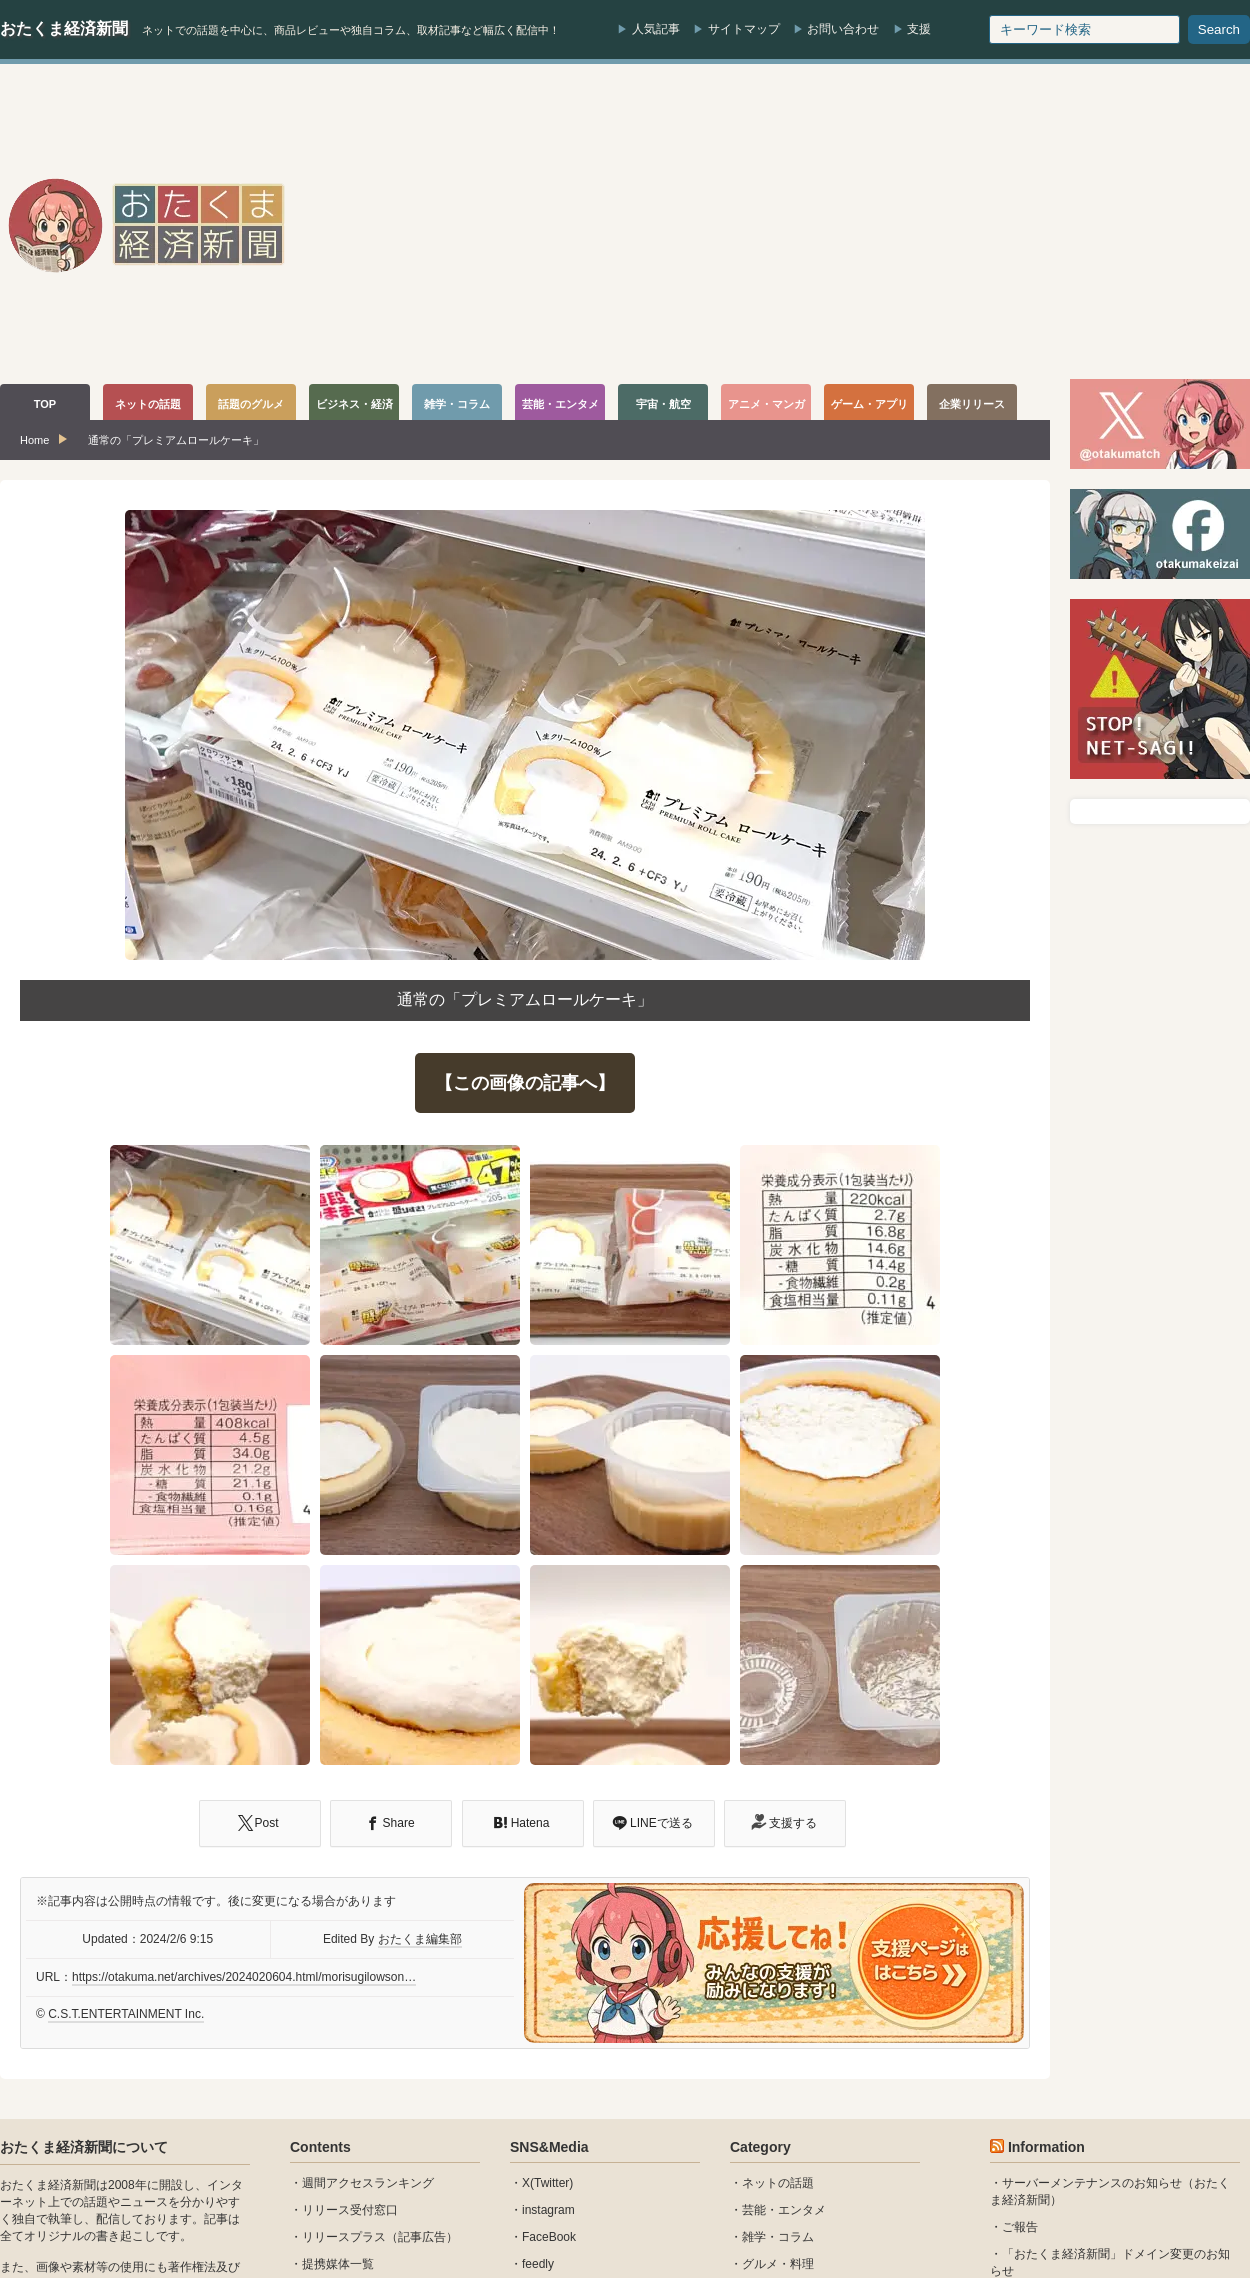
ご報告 (1020, 2227)
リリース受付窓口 (350, 2210)
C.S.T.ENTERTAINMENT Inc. (126, 2014)
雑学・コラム (778, 2237)
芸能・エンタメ (784, 2210)
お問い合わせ (843, 29)
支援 (919, 29)
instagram (548, 2210)
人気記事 (656, 29)
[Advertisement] (1028, 224)
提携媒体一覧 (338, 2264)
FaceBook (549, 2237)
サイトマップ (744, 29)
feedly (538, 2264)
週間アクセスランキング (368, 2183)
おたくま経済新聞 (64, 28)
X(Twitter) (547, 2183)
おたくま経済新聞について (84, 2147)
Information (1046, 2147)
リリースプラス (344, 2237)
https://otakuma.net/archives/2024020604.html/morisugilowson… (244, 1977)
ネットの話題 (778, 2183)
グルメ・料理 (778, 2264)
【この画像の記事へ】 (525, 1083)
